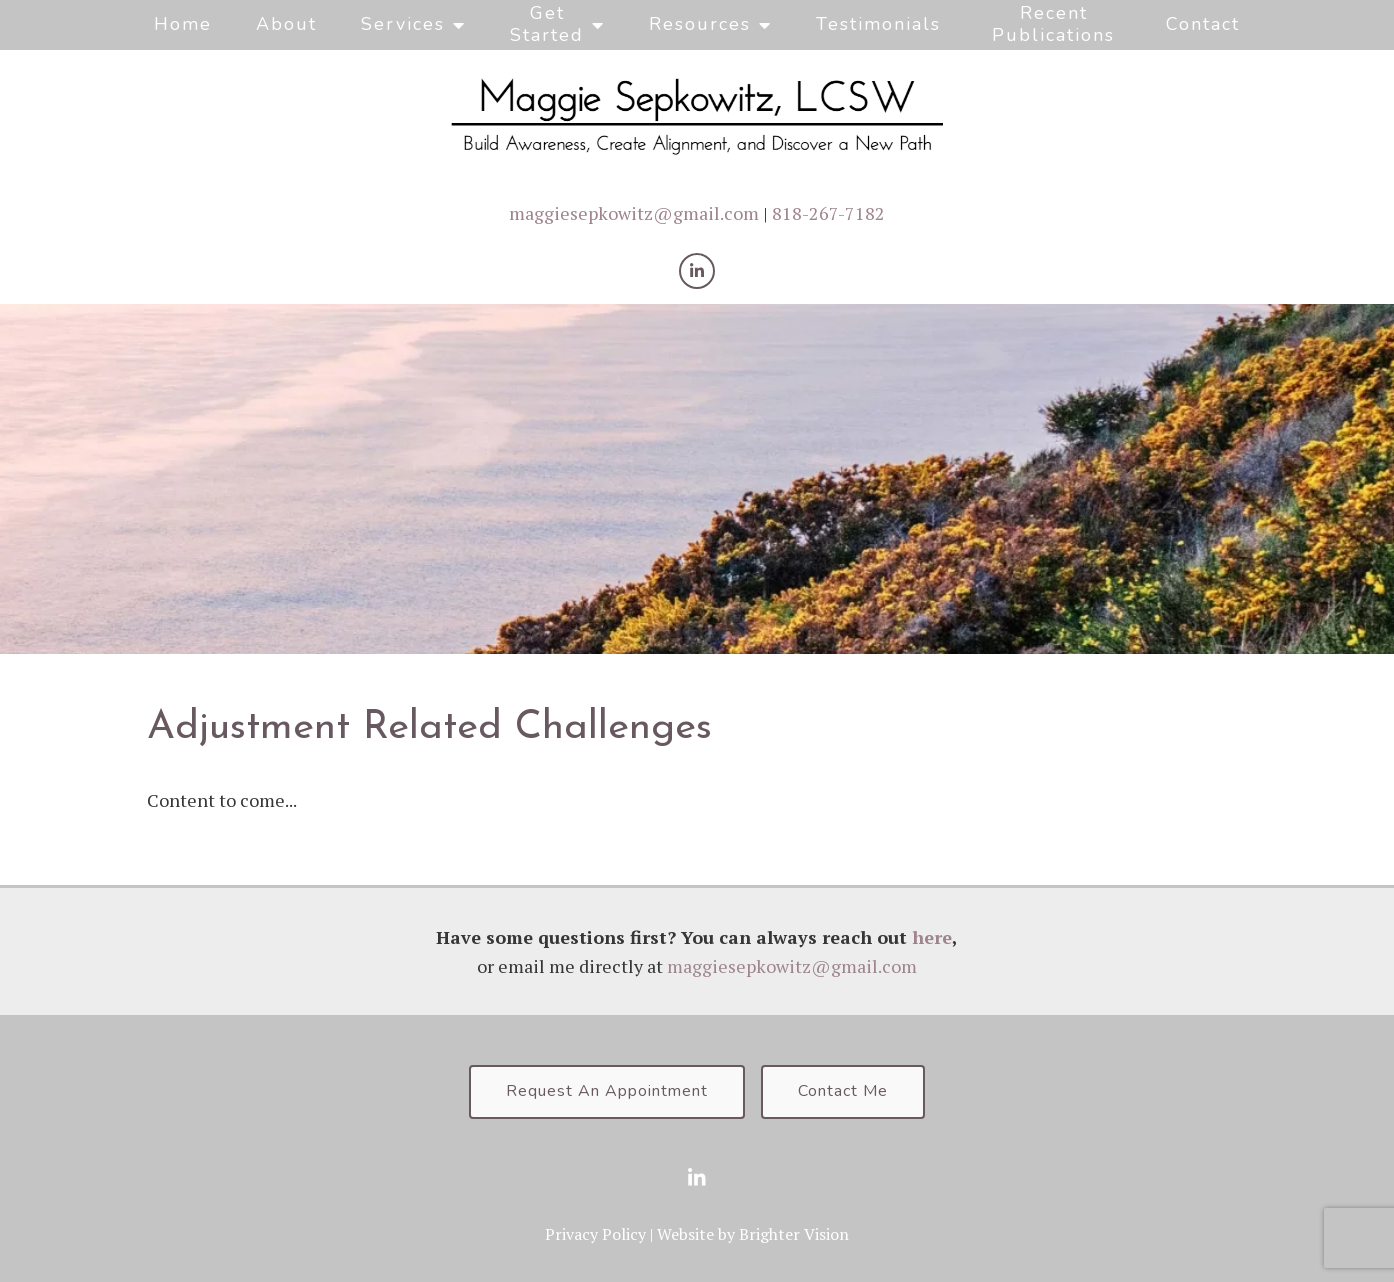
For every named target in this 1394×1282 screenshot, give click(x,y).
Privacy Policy (595, 1234)
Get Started (547, 24)
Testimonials (878, 24)
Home (183, 24)
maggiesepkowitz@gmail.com (634, 213)
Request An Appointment (607, 1091)
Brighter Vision (794, 1234)
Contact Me (843, 1091)
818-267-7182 (828, 213)
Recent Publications (1053, 24)
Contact (1203, 24)
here (932, 937)
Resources (700, 24)
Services (403, 24)
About (286, 24)
